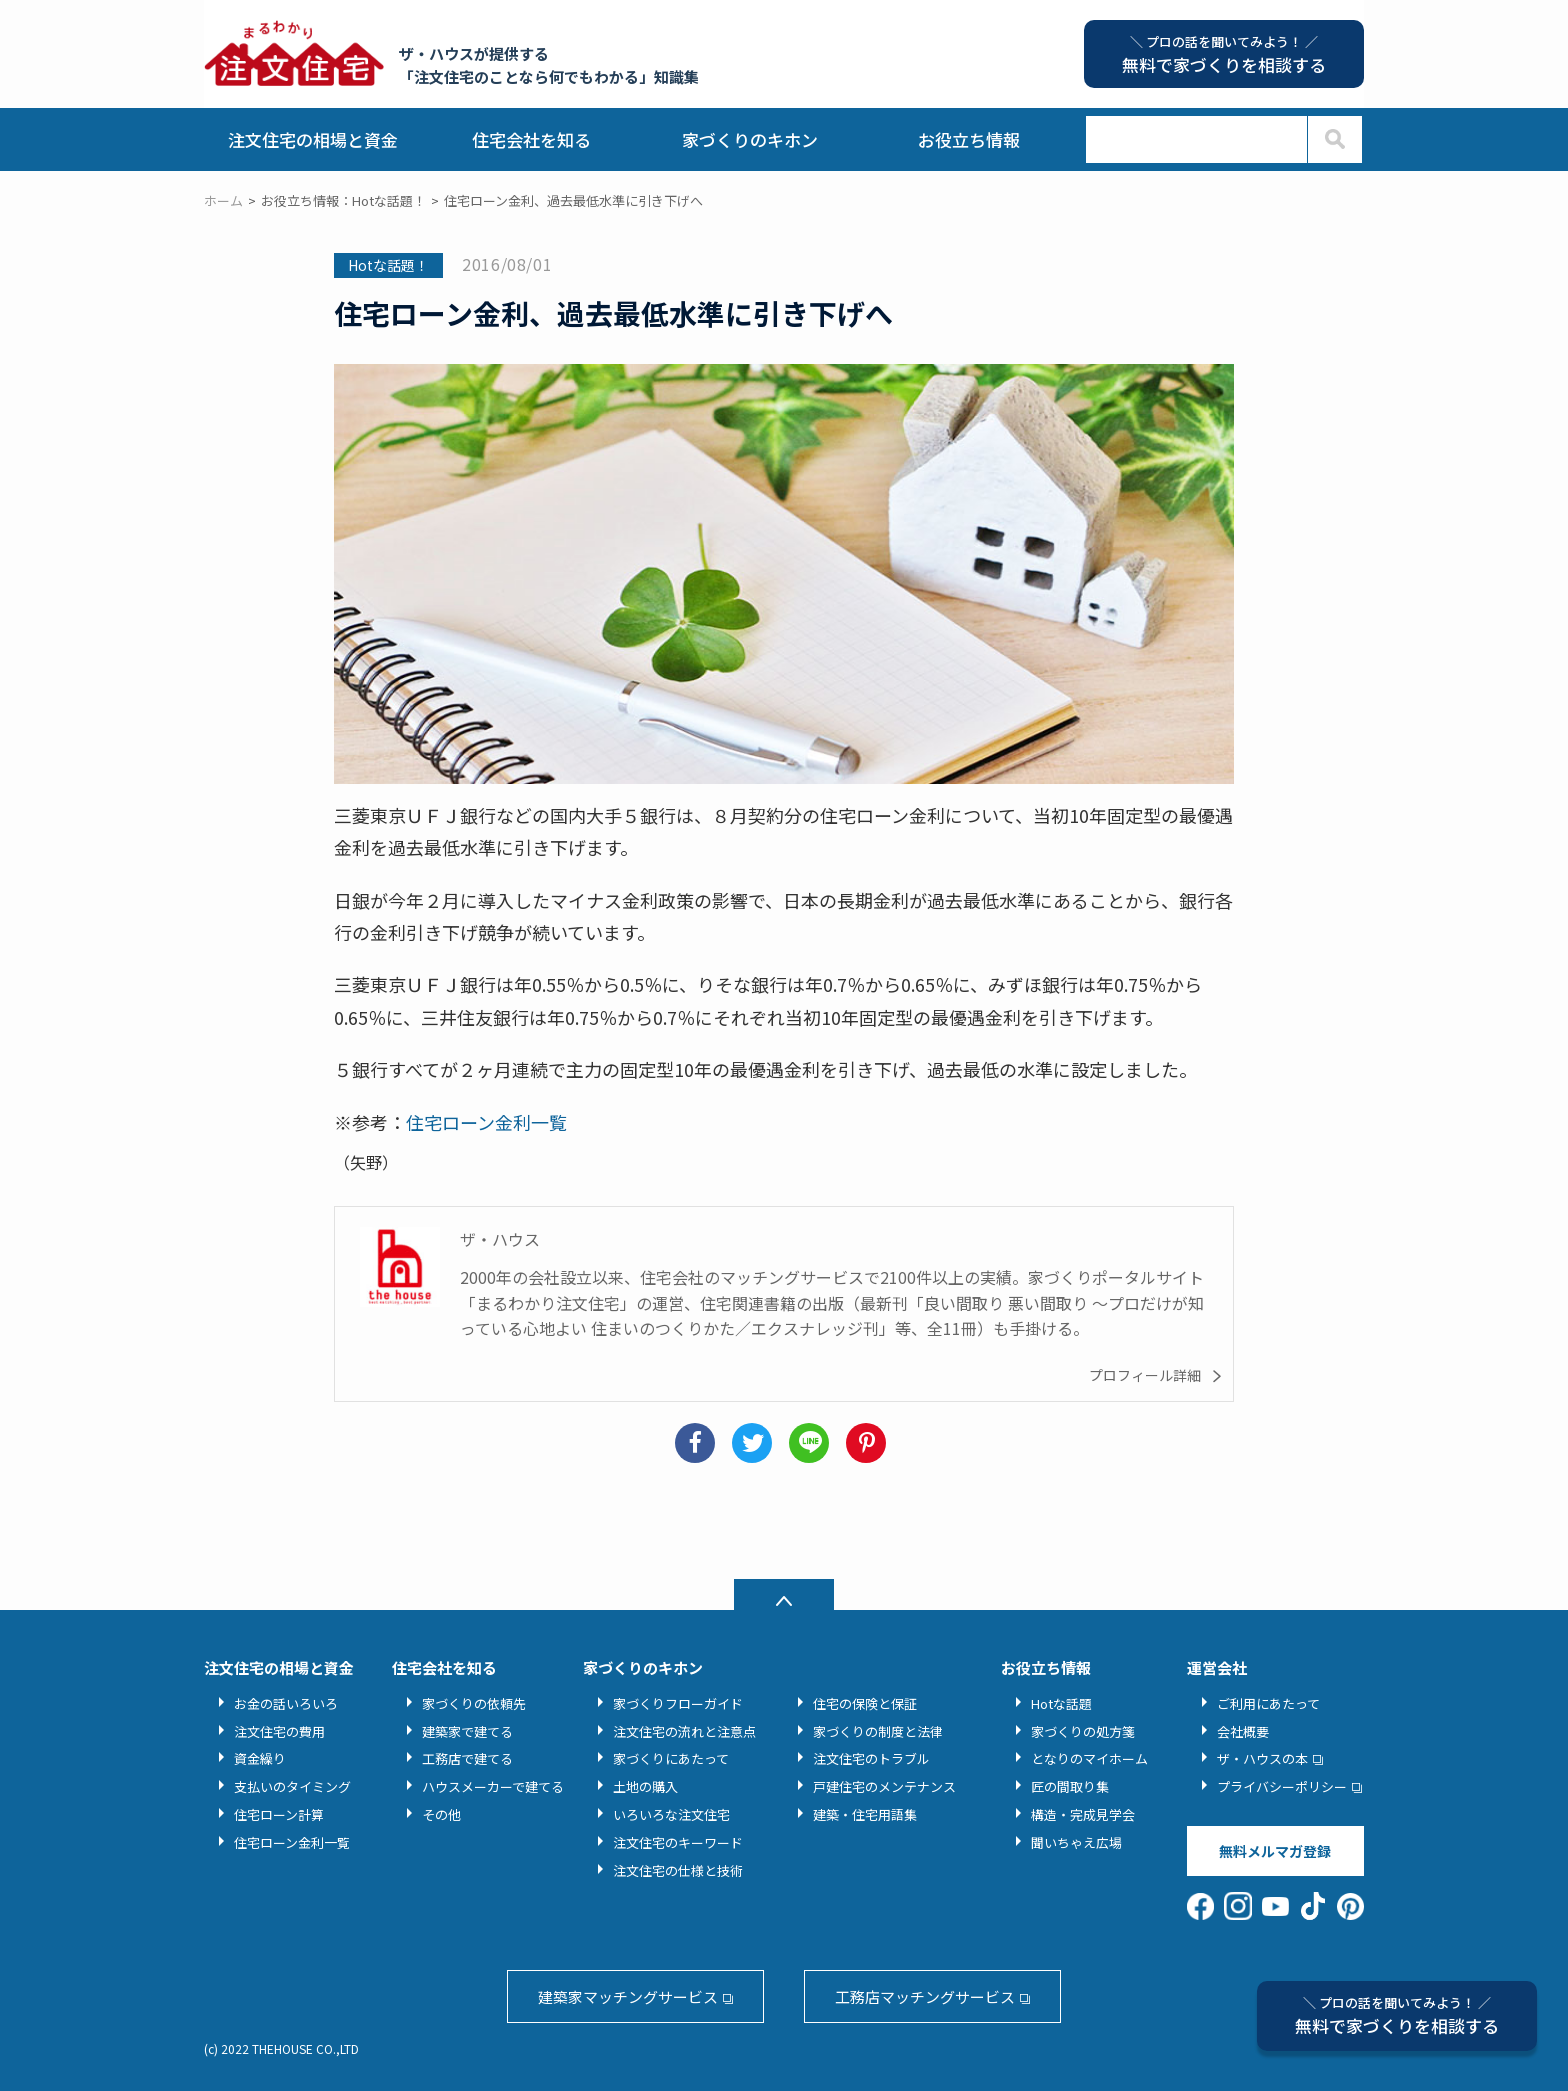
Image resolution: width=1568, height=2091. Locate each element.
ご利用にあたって (1268, 1703)
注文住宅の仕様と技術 (678, 1870)
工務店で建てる (467, 1758)
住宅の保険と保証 (865, 1703)
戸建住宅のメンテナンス (884, 1786)
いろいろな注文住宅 (671, 1814)
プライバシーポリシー (1282, 1786)
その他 (441, 1814)
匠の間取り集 (1070, 1786)
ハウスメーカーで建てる (493, 1786)
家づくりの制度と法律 (878, 1731)
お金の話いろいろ (286, 1703)
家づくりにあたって (671, 1758)
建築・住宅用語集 (865, 1814)
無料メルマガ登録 (1275, 1851)
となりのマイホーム (1089, 1758)
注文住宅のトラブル (871, 1758)
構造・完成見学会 (1083, 1814)
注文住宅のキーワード (678, 1842)
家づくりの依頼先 (474, 1703)
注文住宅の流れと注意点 (684, 1731)
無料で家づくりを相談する (1397, 2015)
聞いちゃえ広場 (1076, 1842)
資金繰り (260, 1758)
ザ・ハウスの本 (1262, 1758)
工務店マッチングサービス (925, 1996)
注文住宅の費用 (279, 1731)
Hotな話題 (1061, 1703)
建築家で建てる (467, 1731)
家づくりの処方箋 (1083, 1731)
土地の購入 (645, 1786)
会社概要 (1243, 1731)
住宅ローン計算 (279, 1814)
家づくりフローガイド (678, 1703)
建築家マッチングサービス (628, 1996)
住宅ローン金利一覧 (486, 1122)
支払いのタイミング (292, 1786)
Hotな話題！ (388, 265)
